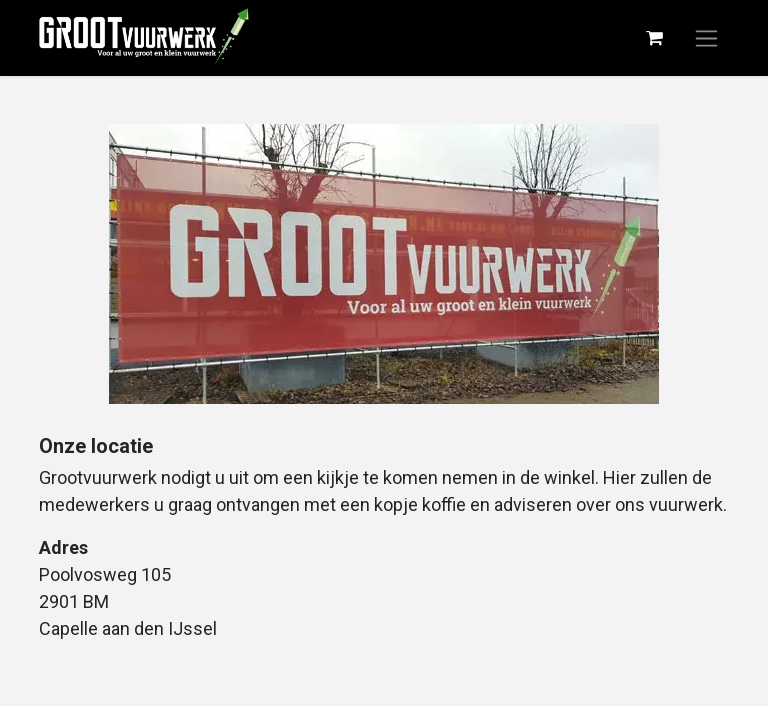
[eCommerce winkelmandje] (654, 38)
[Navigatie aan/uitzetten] (706, 38)
